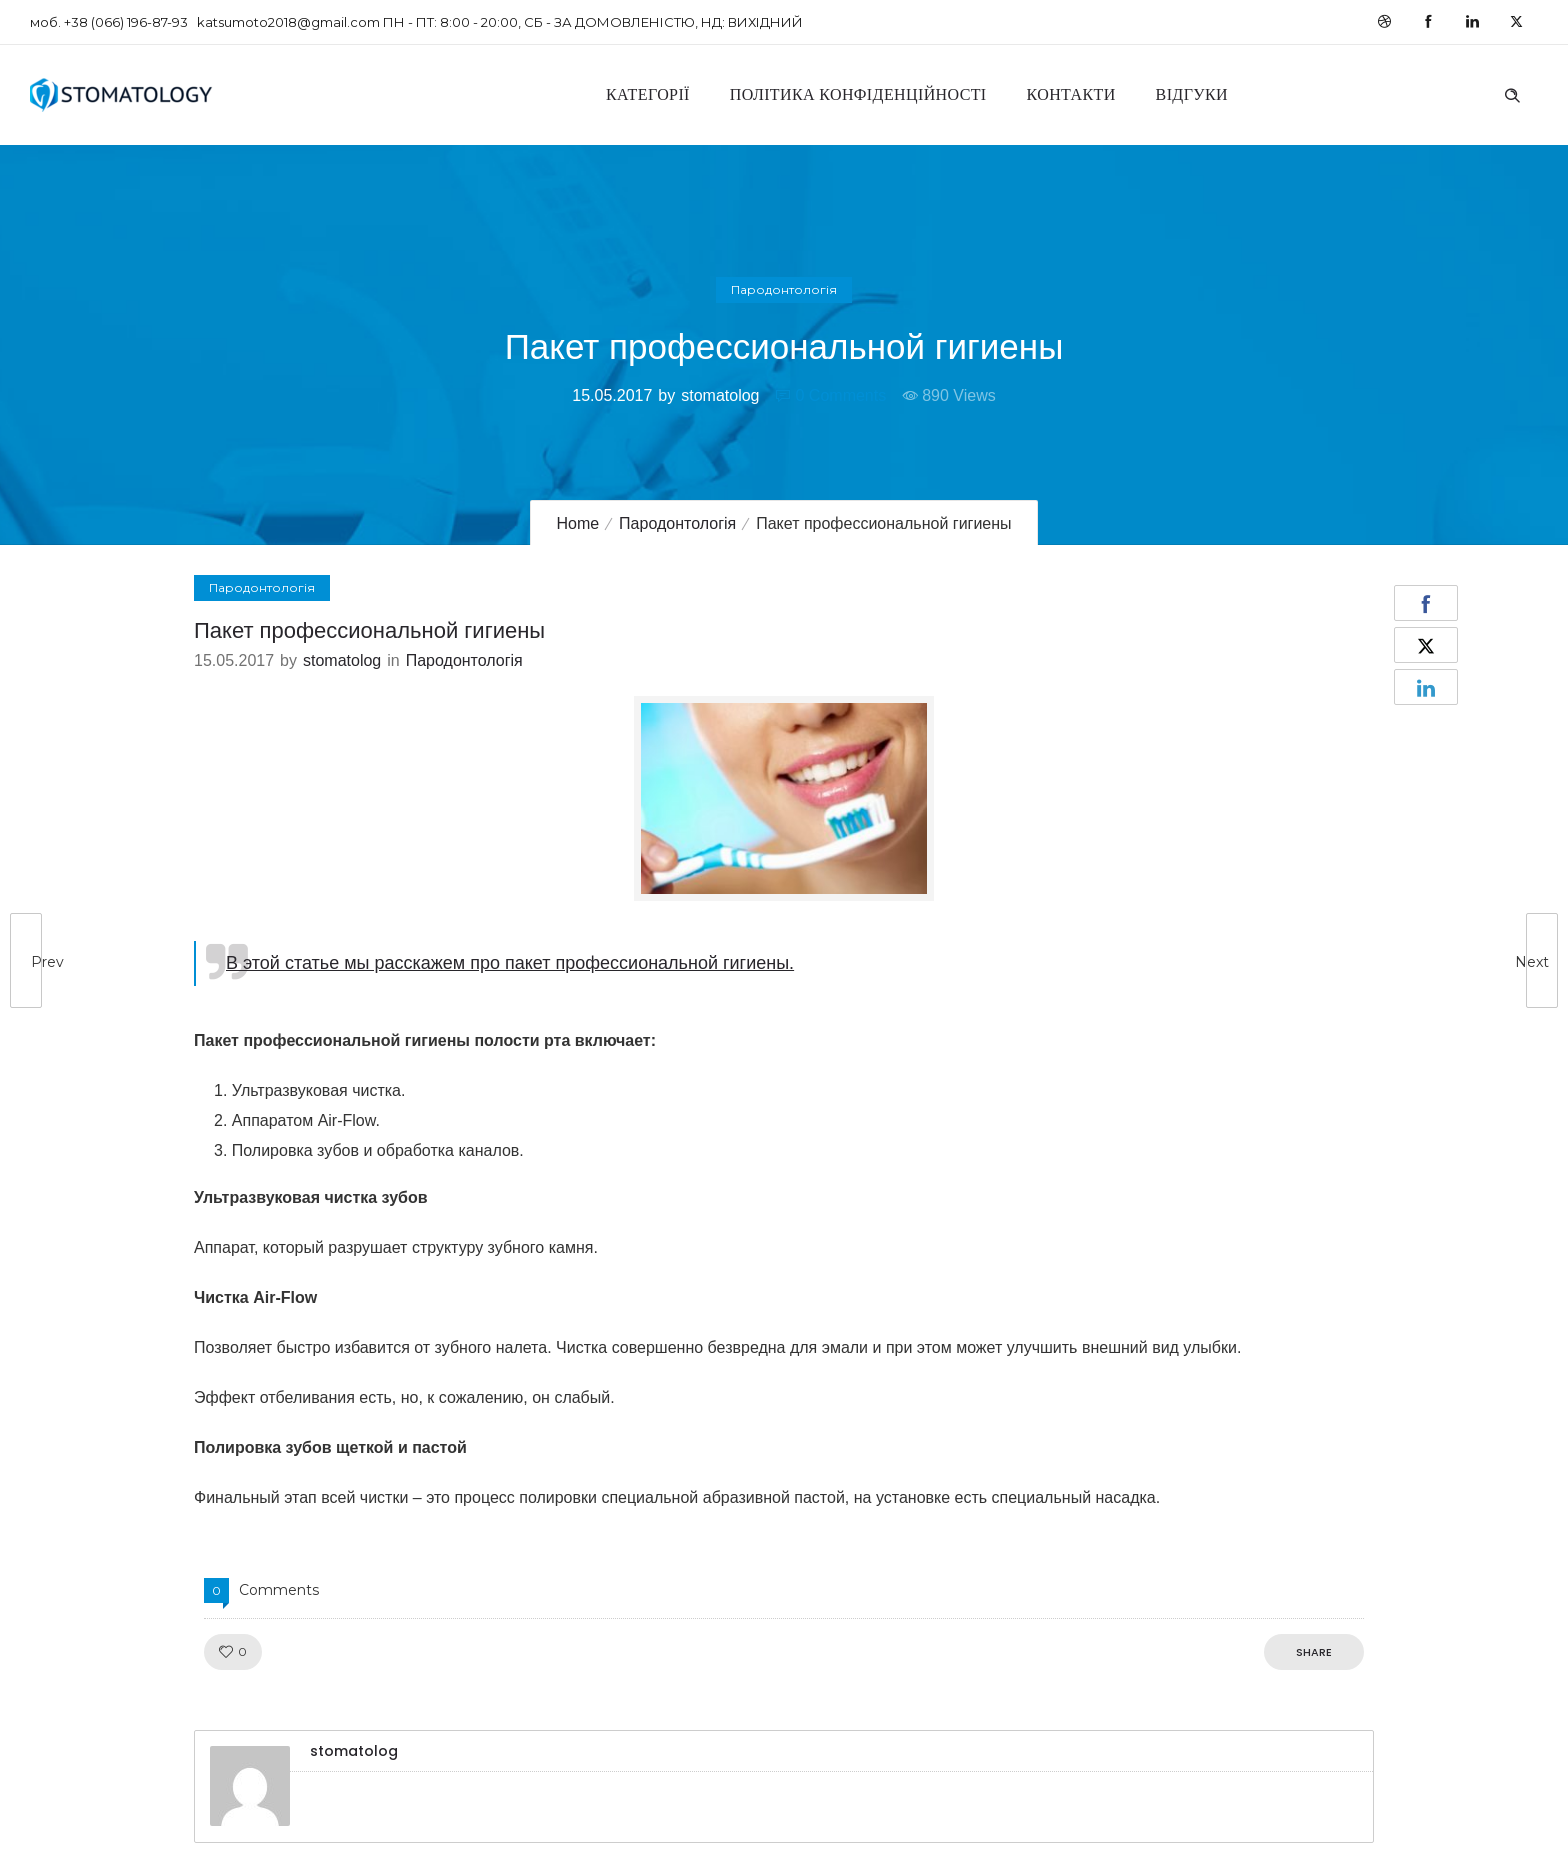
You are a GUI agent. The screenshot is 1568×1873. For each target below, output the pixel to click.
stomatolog (720, 395)
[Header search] (1512, 93)
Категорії (648, 94)
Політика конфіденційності (858, 94)
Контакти (1071, 94)
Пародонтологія (677, 523)
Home (577, 523)
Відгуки (1192, 94)
